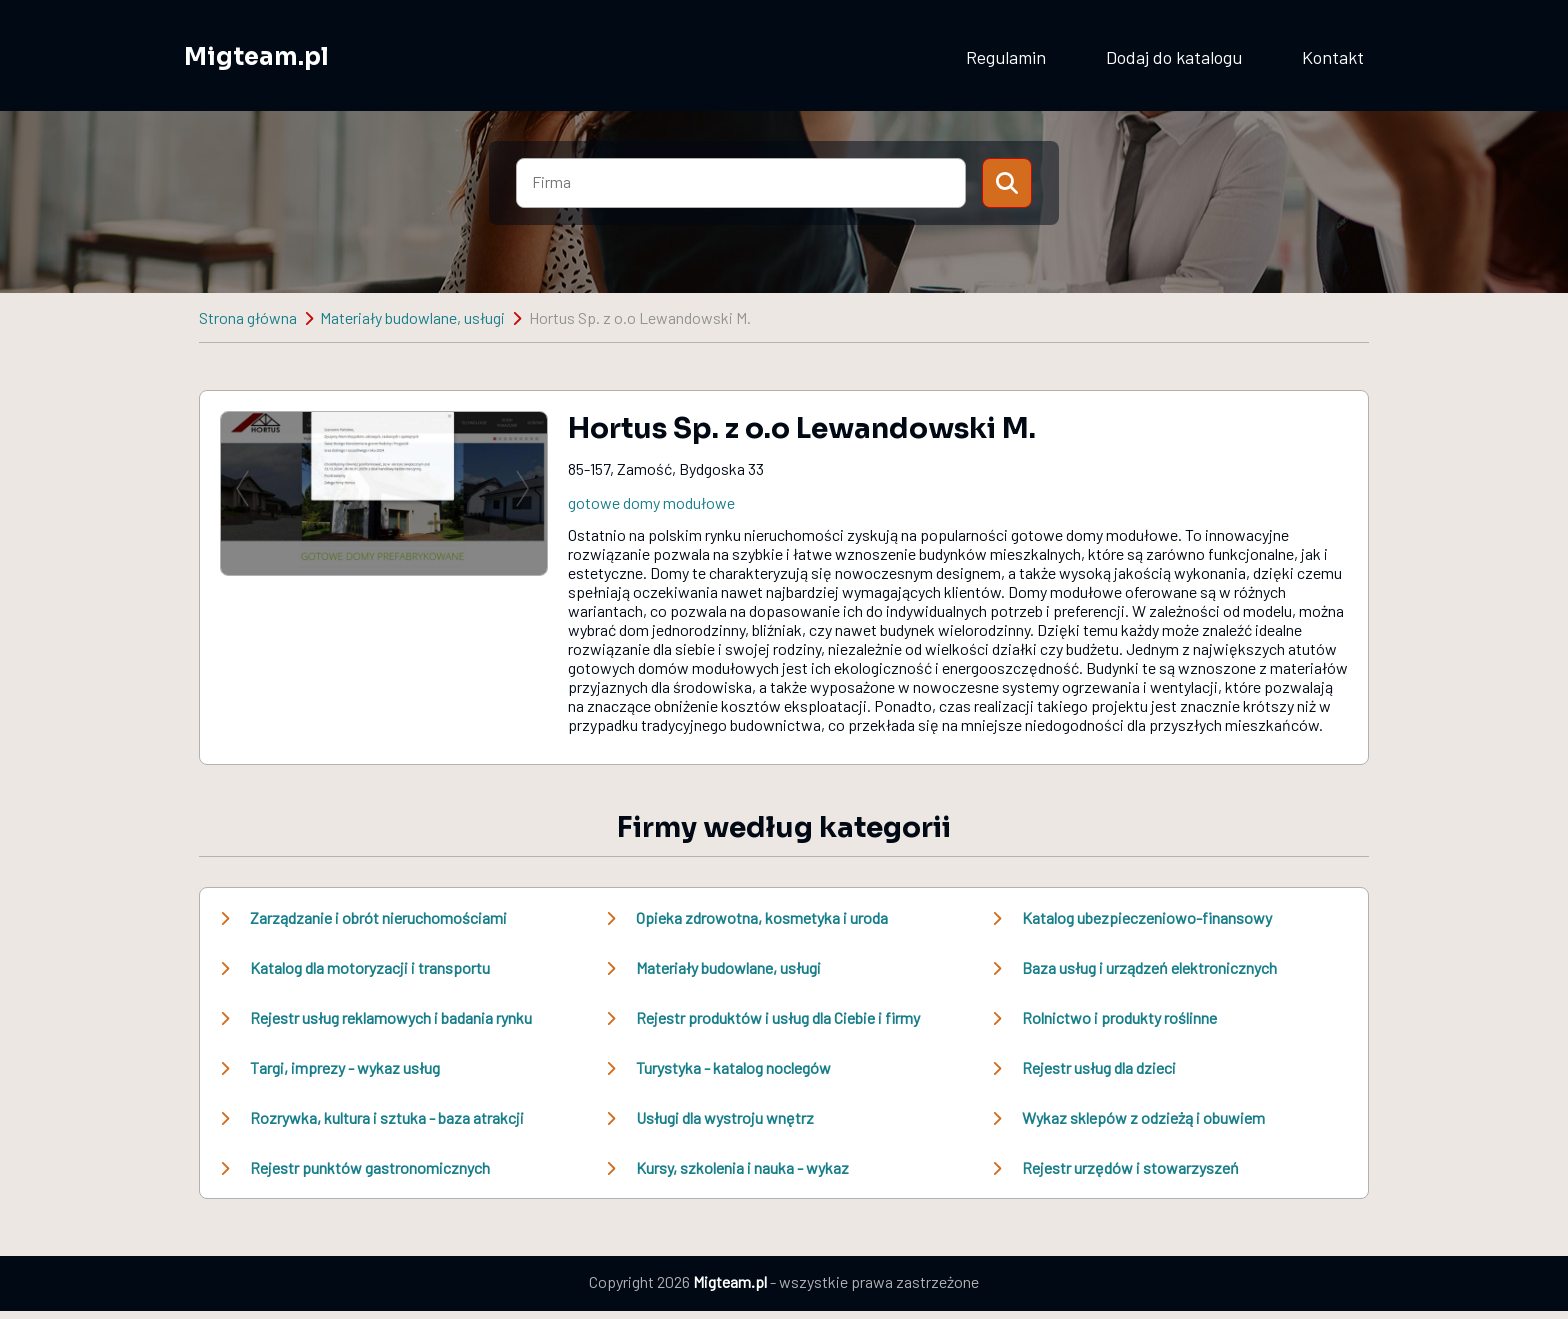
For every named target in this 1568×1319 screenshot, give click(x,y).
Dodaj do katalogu (1174, 57)
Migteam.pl (256, 57)
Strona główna (248, 317)
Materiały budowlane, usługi (412, 317)
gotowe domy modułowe (651, 502)
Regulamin (1006, 57)
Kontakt (1333, 57)
